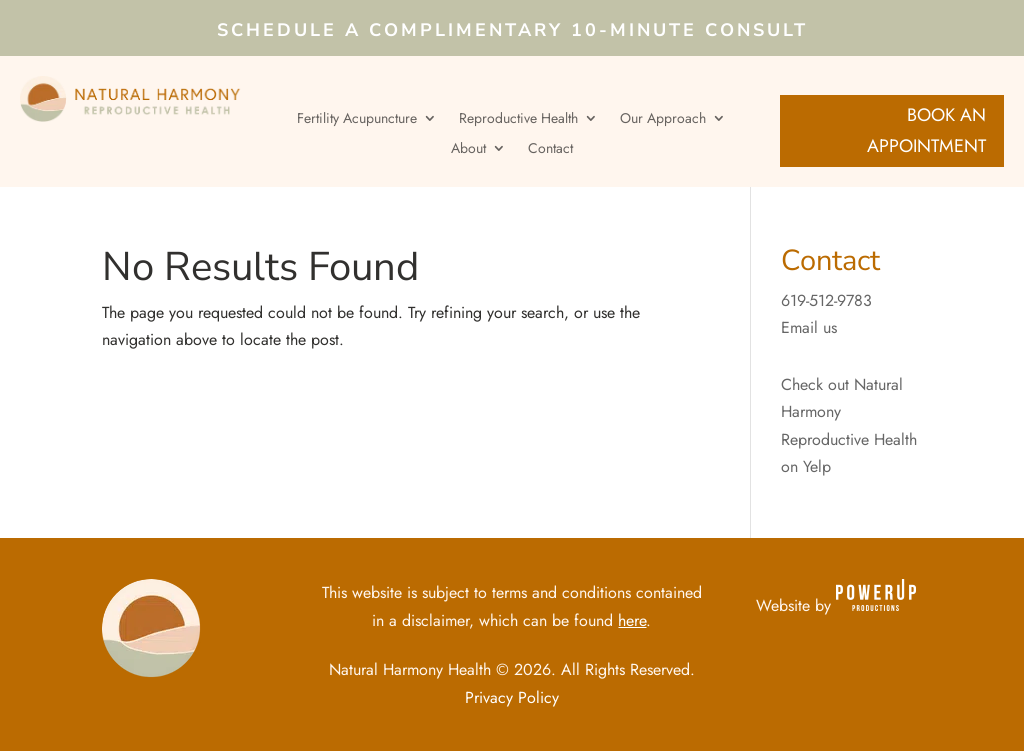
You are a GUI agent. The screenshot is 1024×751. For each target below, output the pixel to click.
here (632, 620)
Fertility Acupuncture (357, 119)
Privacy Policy (512, 697)
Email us (809, 327)
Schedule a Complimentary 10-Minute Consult (512, 32)
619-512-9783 (826, 300)
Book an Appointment (926, 130)
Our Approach (663, 119)
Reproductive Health (518, 119)
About (468, 149)
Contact (550, 149)
